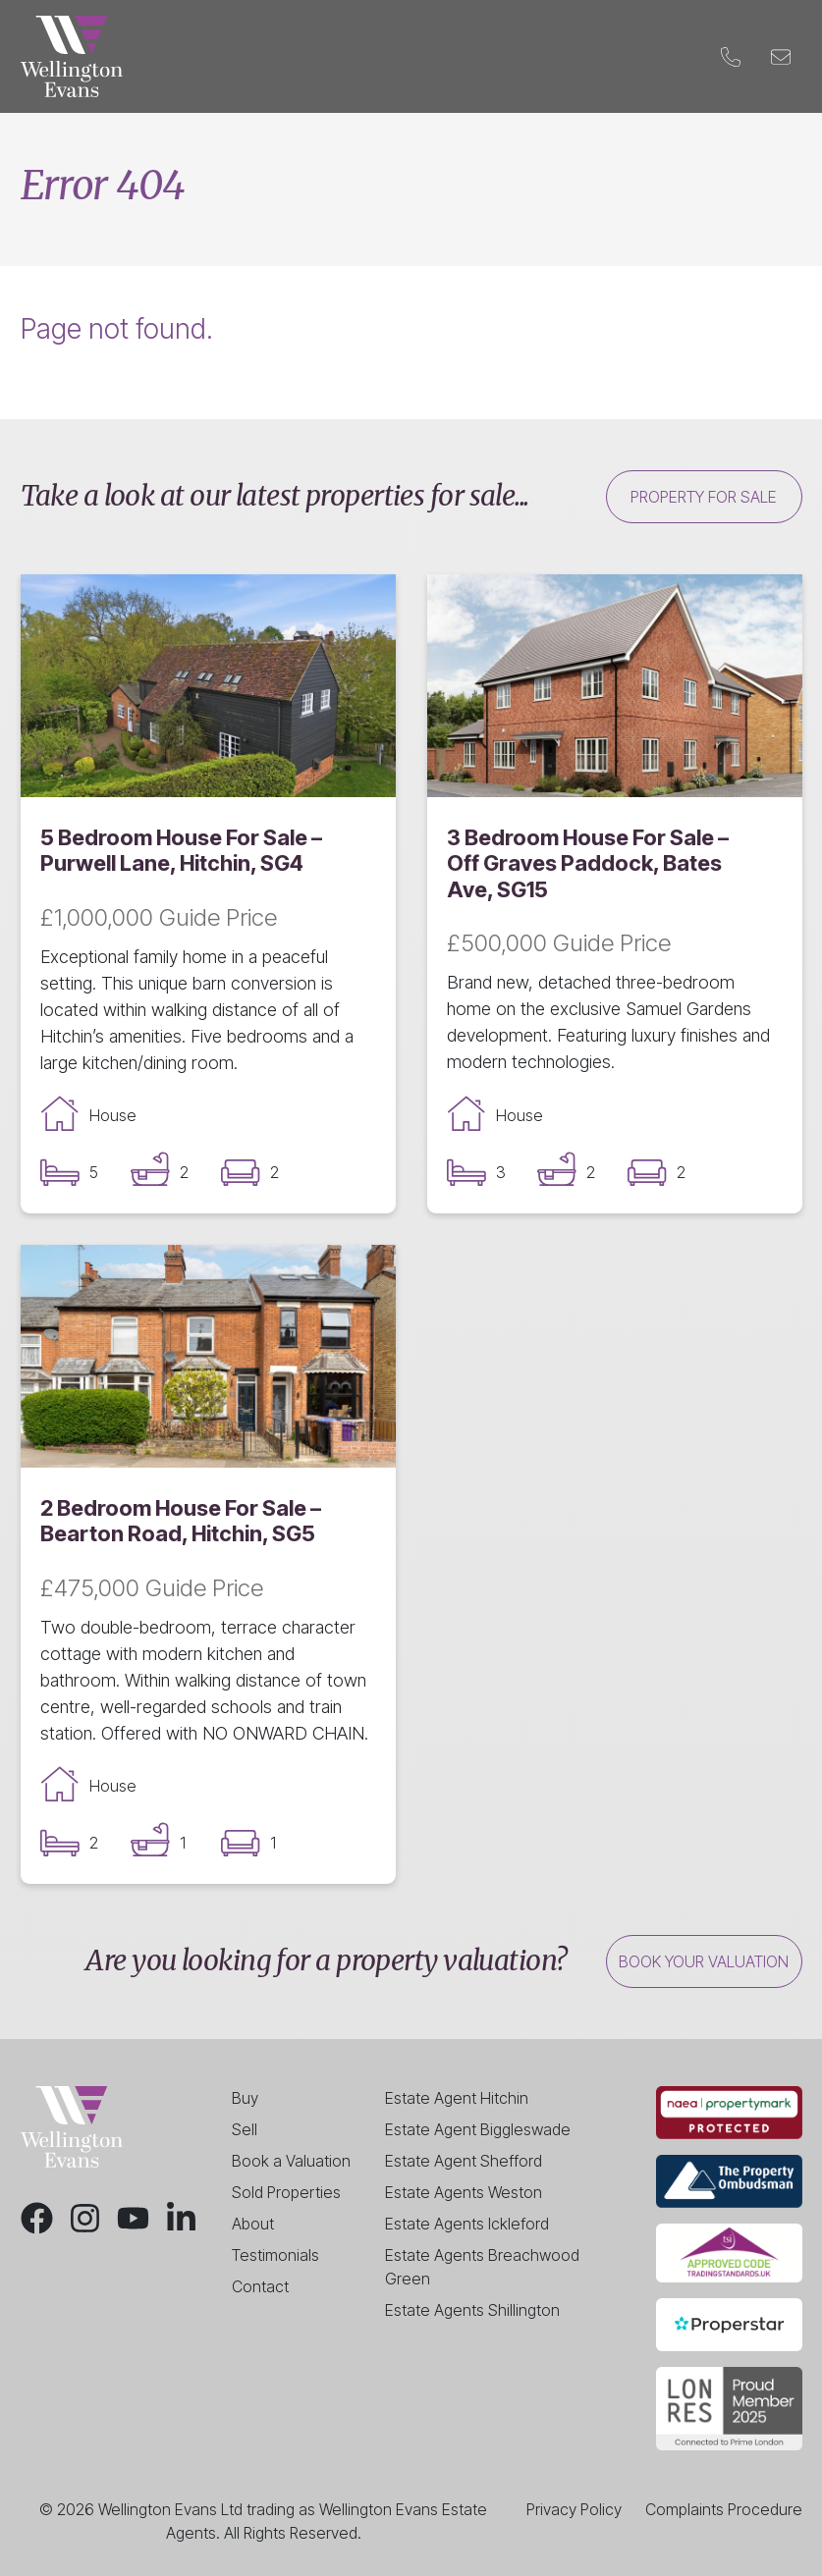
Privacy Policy (574, 2509)
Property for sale (703, 497)
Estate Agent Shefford (463, 2161)
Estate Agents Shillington (472, 2310)
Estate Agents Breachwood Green (482, 2266)
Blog (588, 56)
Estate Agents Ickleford (467, 2223)
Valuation (449, 56)
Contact (657, 56)
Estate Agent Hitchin (456, 2098)
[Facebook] (37, 2218)
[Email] (781, 56)
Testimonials (275, 2255)
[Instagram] (85, 2218)
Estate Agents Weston (463, 2192)
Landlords (354, 56)
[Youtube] (133, 2218)
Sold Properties (286, 2192)
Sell (279, 56)
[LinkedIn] (181, 2218)
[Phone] (731, 56)
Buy (233, 56)
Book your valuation (704, 1961)
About (253, 2223)
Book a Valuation (291, 2161)
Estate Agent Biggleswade (478, 2129)
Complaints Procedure (723, 2509)
